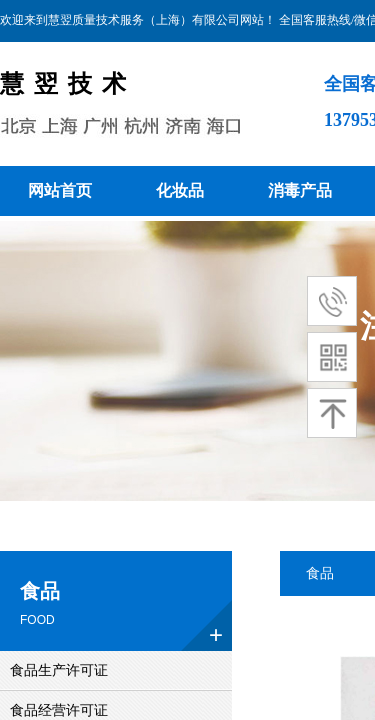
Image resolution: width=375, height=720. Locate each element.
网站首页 (60, 190)
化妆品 (180, 190)
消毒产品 (300, 190)
